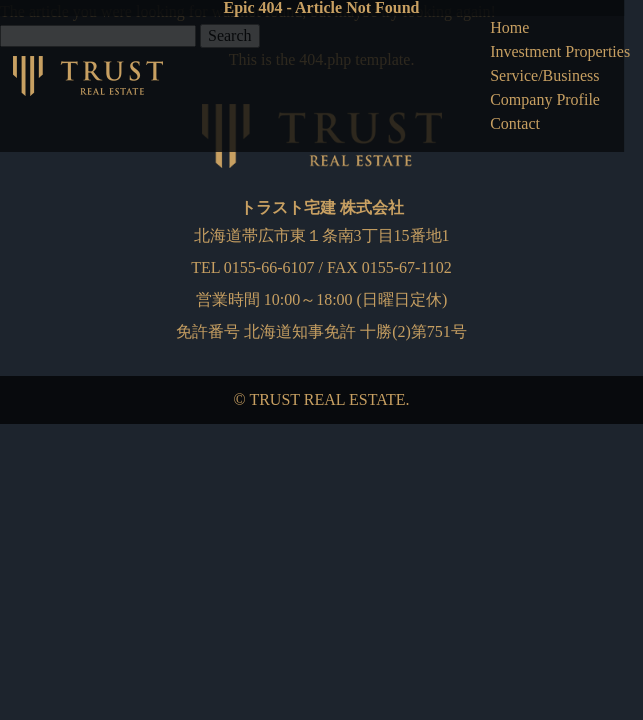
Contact (515, 123)
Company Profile (545, 99)
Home (509, 27)
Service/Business (544, 75)
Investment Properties (560, 51)
